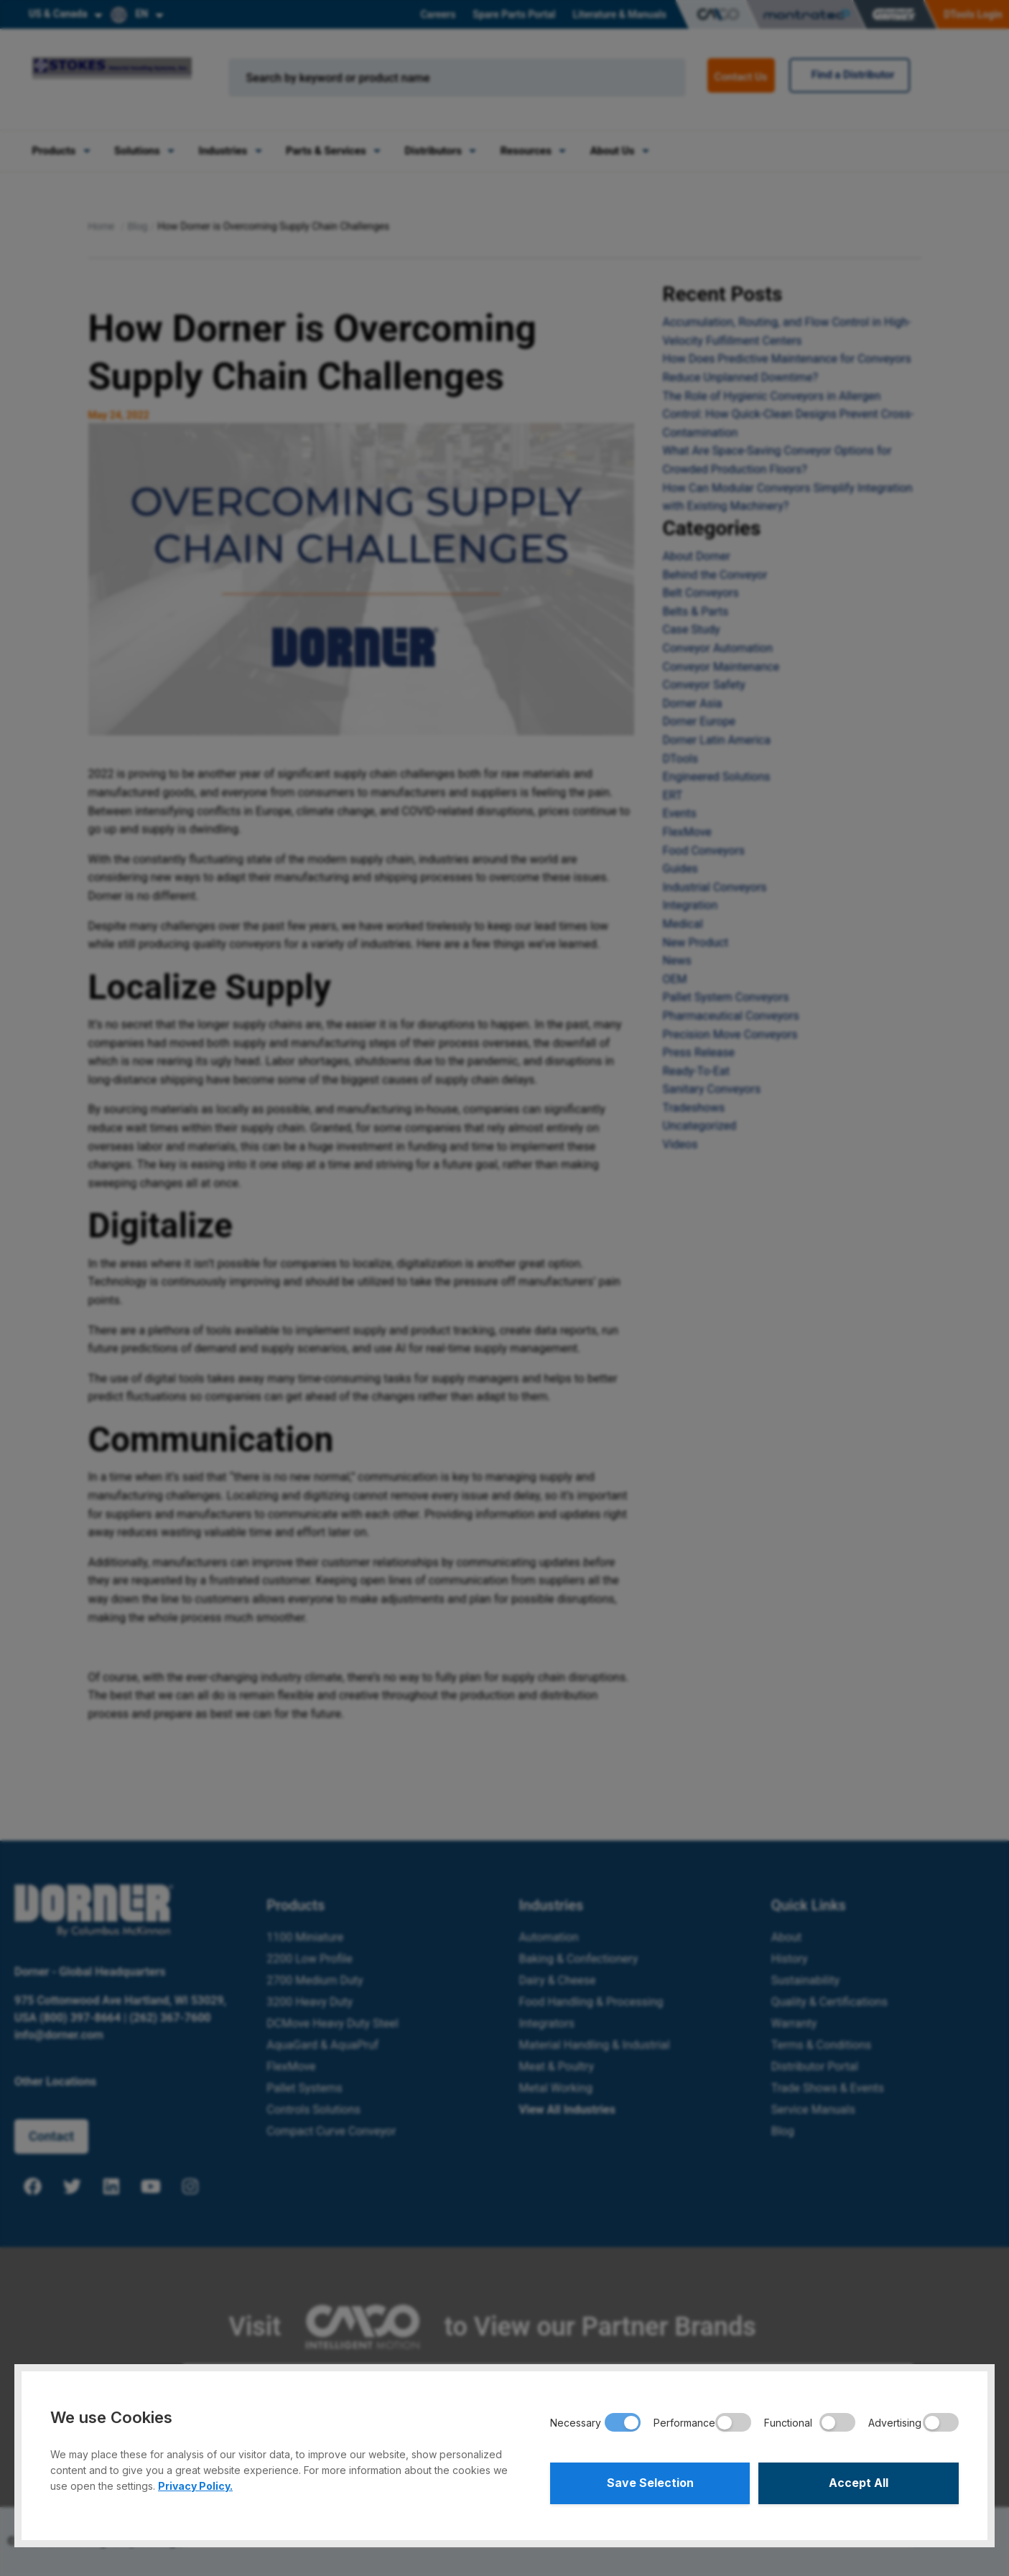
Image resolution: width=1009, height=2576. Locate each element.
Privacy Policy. (195, 2486)
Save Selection (650, 2483)
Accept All (858, 2483)
